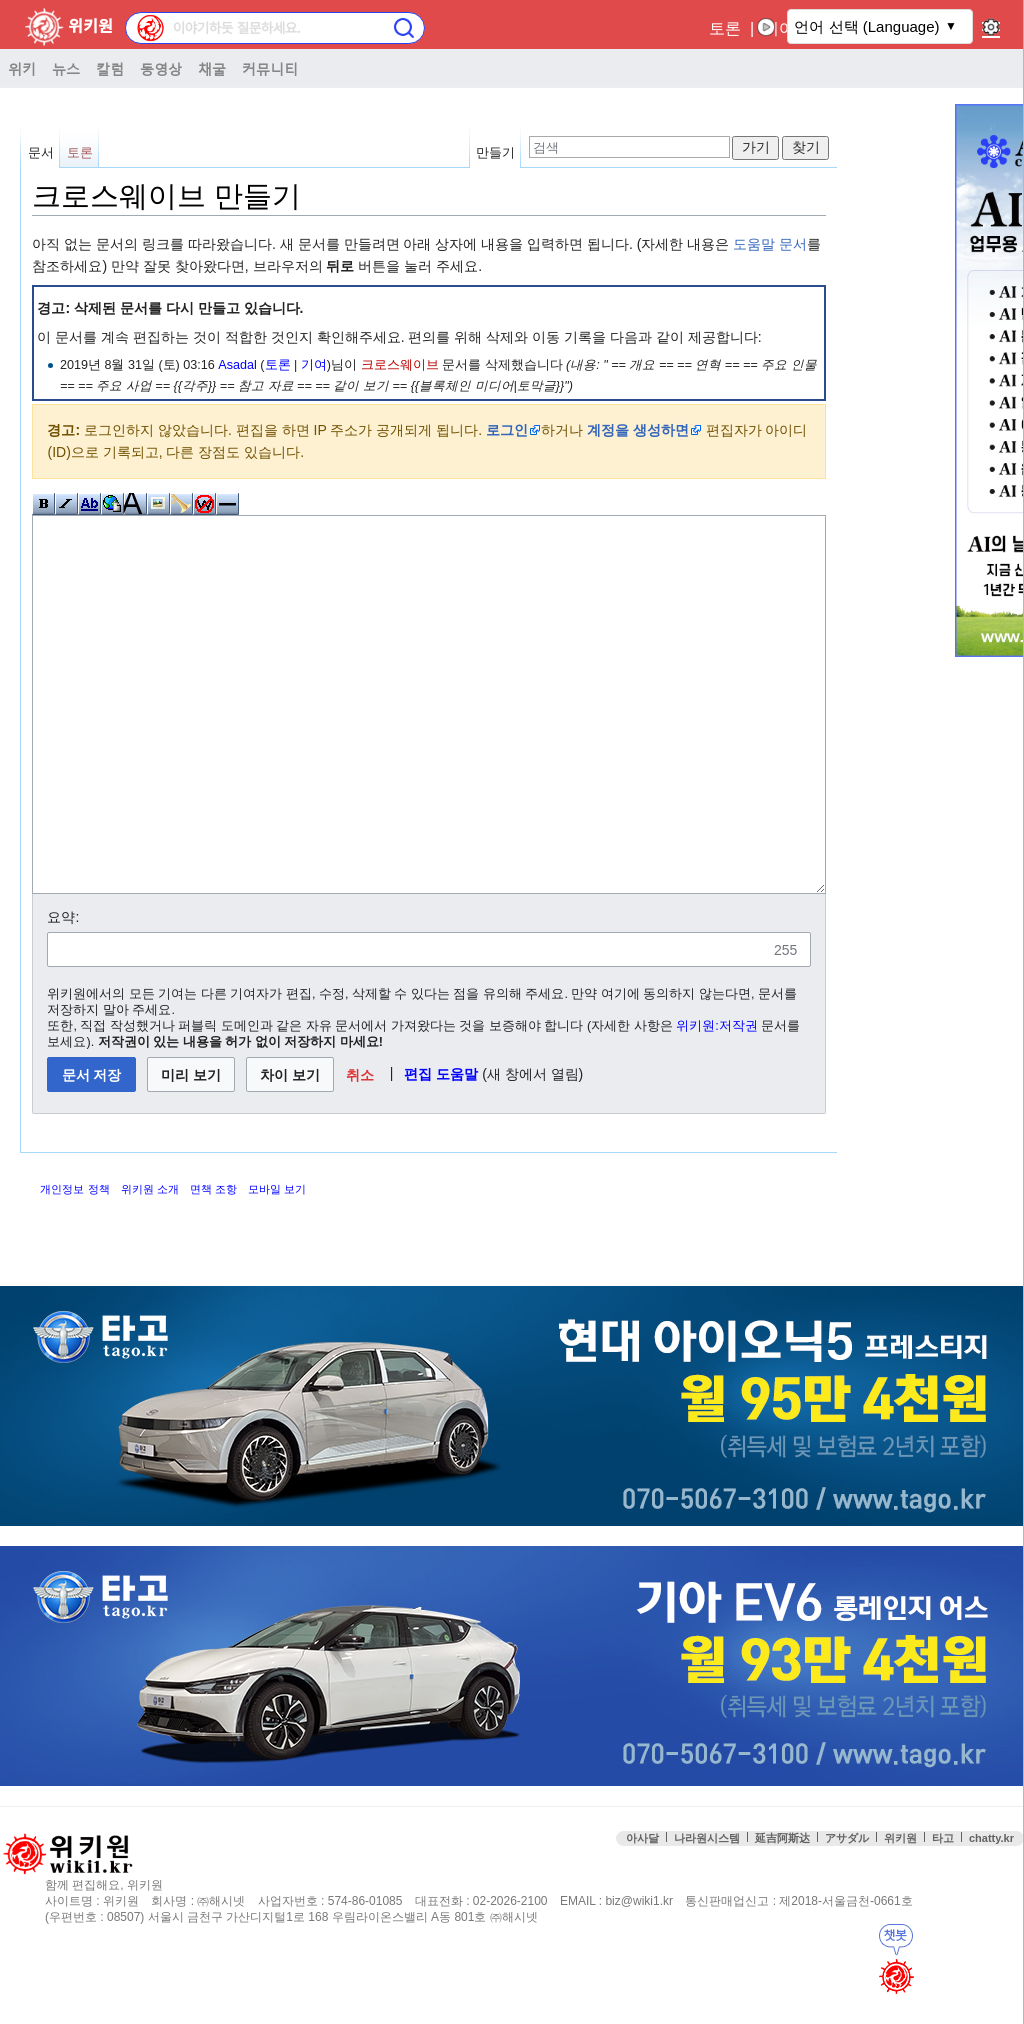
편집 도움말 (441, 1149)
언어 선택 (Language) (866, 26)
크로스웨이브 (400, 365)
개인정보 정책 (74, 1264)
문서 (41, 152)
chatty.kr (991, 1913)
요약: (63, 992)
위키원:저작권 (717, 1101)
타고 (943, 1913)
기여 (314, 365)
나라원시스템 (707, 1913)
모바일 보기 (277, 1264)
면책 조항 (213, 1264)
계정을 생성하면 (638, 430)
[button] (359, 1149)
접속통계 (860, 1953)
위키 (22, 68)
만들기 (495, 152)
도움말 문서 (770, 244)
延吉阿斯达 (782, 1913)
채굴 (212, 68)
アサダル (847, 1913)
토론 (725, 28)
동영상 (161, 68)
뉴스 (66, 68)
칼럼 (110, 68)
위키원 (900, 1913)
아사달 (642, 1913)
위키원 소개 (150, 1264)
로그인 (507, 430)
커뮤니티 (270, 68)
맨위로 (993, 1953)
